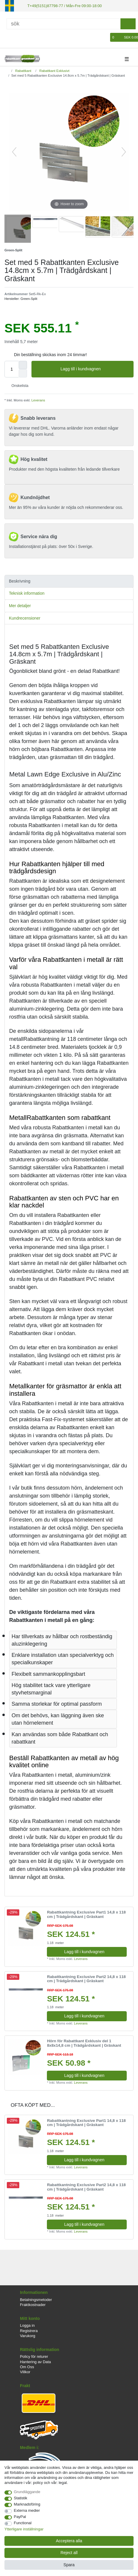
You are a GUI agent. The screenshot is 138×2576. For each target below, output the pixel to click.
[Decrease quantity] (23, 373)
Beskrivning (19, 580)
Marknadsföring (27, 2504)
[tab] (69, 581)
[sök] (128, 23)
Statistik (20, 2498)
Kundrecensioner (24, 617)
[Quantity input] (11, 369)
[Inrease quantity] (23, 365)
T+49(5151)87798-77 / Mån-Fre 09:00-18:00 (61, 5)
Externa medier (27, 2510)
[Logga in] (8, 36)
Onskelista (17, 385)
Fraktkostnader (32, 2304)
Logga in (27, 2325)
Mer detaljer (20, 605)
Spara (69, 2564)
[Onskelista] (106, 36)
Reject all (69, 2552)
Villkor (25, 2371)
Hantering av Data (35, 2361)
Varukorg (27, 2335)
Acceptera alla (69, 2540)
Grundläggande (27, 2492)
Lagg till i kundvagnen (95, 369)
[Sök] (63, 23)
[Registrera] (18, 36)
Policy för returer (34, 2356)
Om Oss (27, 2366)
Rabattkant (22, 70)
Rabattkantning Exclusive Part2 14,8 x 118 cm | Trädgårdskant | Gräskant (86, 1978)
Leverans (38, 400)
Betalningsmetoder (36, 2299)
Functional (23, 2523)
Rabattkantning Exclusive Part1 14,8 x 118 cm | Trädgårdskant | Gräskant (86, 1914)
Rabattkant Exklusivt (53, 70)
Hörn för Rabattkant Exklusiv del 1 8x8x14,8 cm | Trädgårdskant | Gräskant (84, 2043)
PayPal (20, 2516)
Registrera (29, 2330)
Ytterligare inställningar (24, 2529)
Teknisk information (27, 593)
